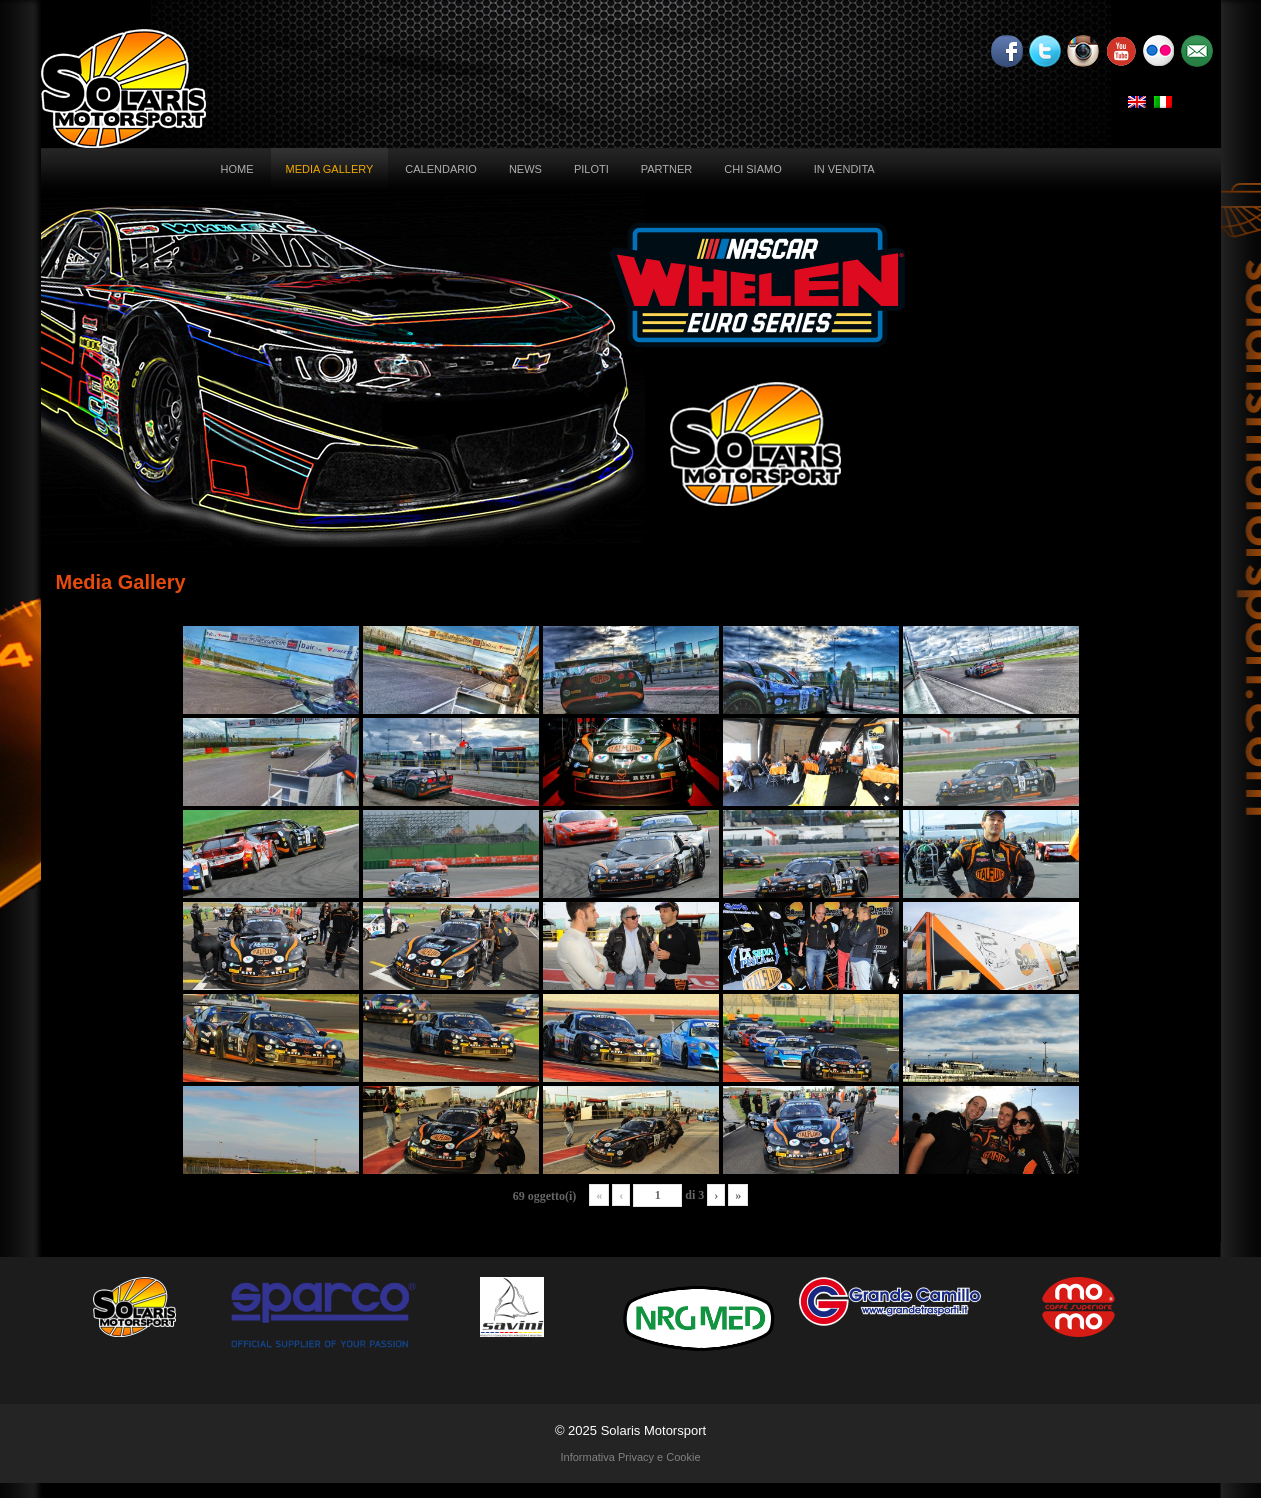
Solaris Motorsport (653, 1430)
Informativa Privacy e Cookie (631, 1457)
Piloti (591, 169)
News (525, 169)
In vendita (844, 169)
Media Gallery (330, 169)
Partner (667, 169)
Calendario (441, 169)
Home (237, 169)
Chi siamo (752, 169)
